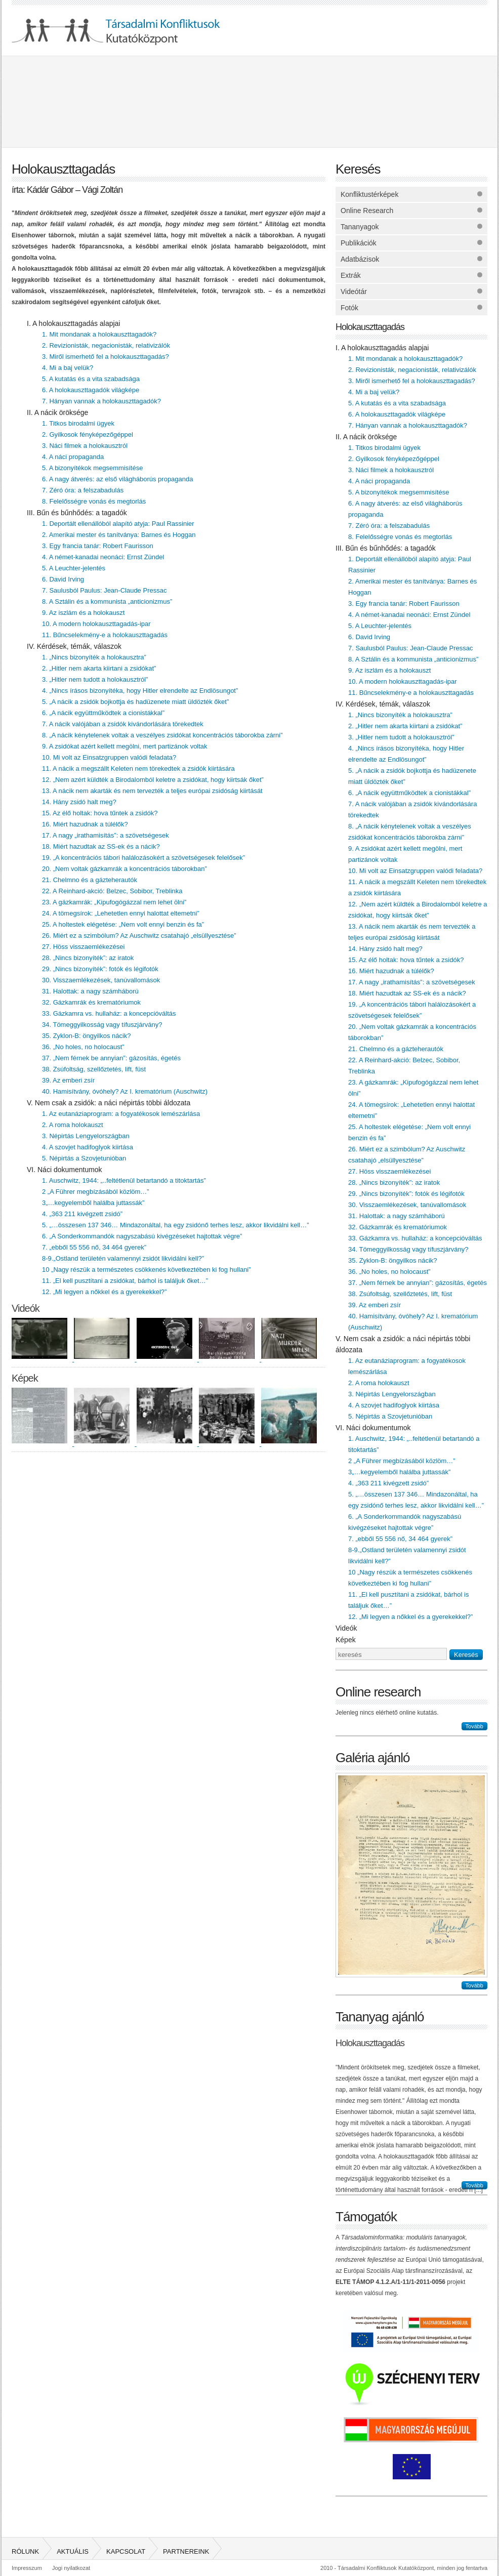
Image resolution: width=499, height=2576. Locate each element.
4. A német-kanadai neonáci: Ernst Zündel (103, 557)
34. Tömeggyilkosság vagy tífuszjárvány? (102, 1024)
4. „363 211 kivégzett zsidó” (82, 1214)
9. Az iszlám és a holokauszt (83, 612)
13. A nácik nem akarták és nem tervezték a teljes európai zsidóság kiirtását (152, 791)
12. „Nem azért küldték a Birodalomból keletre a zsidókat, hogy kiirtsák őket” (153, 779)
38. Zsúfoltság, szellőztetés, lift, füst (94, 1069)
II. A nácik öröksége (57, 412)
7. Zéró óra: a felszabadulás (82, 490)
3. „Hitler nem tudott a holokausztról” (95, 679)
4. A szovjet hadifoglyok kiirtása (87, 1147)
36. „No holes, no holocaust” (83, 1047)
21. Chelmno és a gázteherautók (89, 880)
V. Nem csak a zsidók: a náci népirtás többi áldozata (108, 1103)
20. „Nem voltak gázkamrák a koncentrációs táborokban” (124, 868)
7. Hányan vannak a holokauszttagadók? (101, 401)
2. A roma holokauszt (72, 1125)
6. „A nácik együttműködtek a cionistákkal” (103, 713)
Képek (25, 1378)
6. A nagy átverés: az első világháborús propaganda (117, 479)
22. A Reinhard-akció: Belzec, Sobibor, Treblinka (112, 891)
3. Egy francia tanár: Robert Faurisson (97, 546)
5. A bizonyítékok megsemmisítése (92, 468)
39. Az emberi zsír (68, 1080)
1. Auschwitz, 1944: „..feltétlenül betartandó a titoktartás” (124, 1180)
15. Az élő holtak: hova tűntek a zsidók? (99, 813)
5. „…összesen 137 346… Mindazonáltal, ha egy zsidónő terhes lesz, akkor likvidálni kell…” (175, 1225)
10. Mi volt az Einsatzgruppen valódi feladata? (109, 757)
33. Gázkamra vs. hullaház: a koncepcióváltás (109, 1013)
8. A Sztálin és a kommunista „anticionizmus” (107, 601)
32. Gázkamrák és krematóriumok (91, 1002)
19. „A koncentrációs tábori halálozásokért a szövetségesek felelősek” (143, 857)
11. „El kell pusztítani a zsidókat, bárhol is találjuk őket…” (125, 1280)
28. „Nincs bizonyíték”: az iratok (88, 958)
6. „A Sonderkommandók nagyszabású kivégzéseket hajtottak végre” (142, 1236)
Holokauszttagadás (370, 327)
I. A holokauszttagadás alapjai (73, 323)
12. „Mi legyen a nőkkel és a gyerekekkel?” (104, 1292)
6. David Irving (63, 579)
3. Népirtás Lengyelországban (86, 1136)
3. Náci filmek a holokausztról (85, 445)
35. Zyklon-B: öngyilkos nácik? (86, 1036)
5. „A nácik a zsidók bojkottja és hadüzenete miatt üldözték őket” (135, 701)
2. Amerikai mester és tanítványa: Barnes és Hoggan (119, 534)
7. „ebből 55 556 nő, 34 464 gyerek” (94, 1247)
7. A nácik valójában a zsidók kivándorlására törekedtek (122, 724)
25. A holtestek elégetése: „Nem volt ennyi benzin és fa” (123, 924)
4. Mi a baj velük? (67, 367)
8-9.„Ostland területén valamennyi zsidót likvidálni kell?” (123, 1258)
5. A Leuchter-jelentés (73, 568)
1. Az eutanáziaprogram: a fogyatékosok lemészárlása (121, 1113)
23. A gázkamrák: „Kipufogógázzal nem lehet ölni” (114, 902)
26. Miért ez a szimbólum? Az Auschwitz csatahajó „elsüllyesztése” (139, 935)
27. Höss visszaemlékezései (83, 946)
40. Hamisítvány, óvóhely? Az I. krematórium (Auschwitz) (124, 1091)
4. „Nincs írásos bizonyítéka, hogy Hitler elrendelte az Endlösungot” (140, 690)
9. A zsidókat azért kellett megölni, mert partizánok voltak (124, 746)
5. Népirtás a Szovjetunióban (84, 1158)
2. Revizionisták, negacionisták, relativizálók (106, 345)
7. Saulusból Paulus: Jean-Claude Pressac (104, 590)
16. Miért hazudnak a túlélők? (85, 824)
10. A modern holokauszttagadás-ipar (96, 624)
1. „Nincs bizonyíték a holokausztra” (94, 657)
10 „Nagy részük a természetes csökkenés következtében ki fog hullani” (146, 1269)
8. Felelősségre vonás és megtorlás (94, 501)
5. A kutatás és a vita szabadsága (91, 379)
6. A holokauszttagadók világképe (90, 390)
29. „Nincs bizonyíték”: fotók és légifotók (100, 969)
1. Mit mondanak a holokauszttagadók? (99, 334)
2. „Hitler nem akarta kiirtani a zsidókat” (99, 668)
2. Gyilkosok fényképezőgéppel (87, 434)
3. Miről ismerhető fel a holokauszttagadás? (105, 356)
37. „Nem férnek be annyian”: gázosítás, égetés (111, 1058)
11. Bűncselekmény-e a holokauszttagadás (105, 635)
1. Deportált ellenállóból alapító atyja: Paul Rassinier (118, 523)
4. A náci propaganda (73, 457)
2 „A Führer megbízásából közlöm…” (95, 1191)
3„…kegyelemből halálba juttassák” (93, 1203)
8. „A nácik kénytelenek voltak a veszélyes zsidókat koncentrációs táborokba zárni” (162, 735)
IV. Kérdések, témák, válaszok (74, 646)
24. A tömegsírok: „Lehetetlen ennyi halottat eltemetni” (120, 913)
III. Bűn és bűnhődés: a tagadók (77, 513)
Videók (25, 1308)
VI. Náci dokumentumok (64, 1170)
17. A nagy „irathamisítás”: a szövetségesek (105, 835)
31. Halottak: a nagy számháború (90, 991)
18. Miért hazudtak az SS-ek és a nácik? (101, 846)
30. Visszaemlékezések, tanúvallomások (101, 980)
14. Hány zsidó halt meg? (79, 802)
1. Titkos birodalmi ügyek (78, 423)
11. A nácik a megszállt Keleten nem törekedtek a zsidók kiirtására (138, 768)
